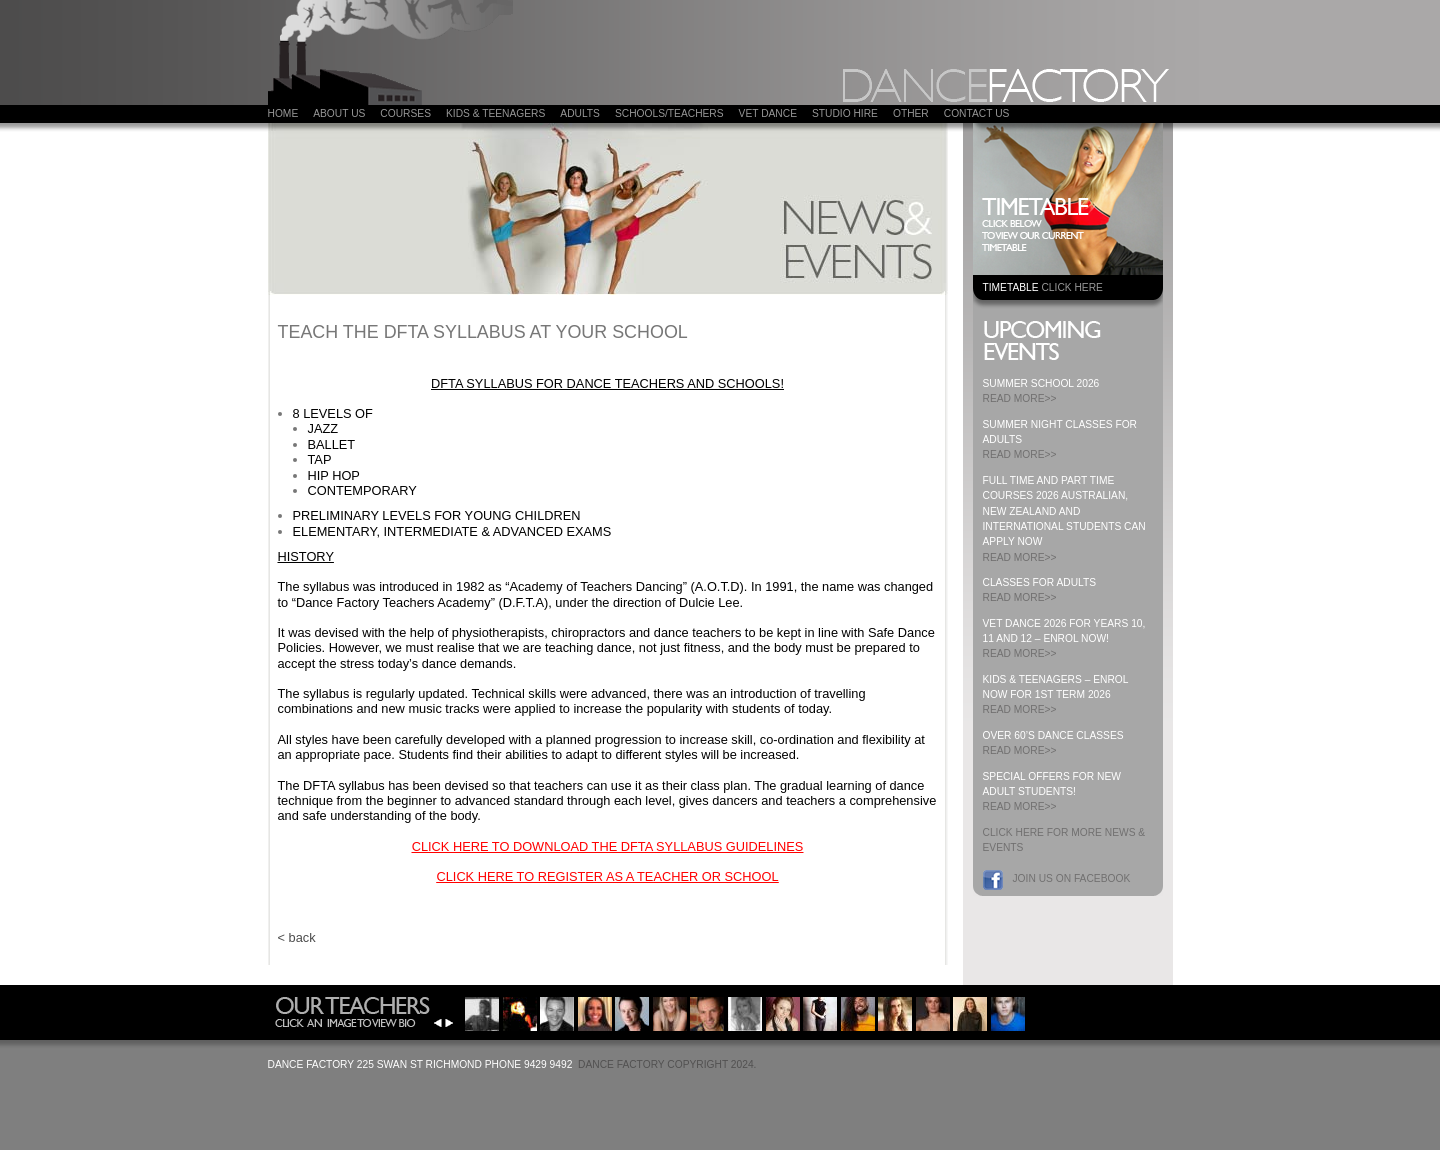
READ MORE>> (1020, 398)
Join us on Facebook (1072, 878)
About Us (339, 113)
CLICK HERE (1071, 287)
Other (911, 113)
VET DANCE (768, 113)
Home (283, 113)
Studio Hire (845, 113)
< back (297, 937)
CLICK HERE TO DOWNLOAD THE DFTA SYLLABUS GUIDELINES (608, 846)
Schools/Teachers (669, 113)
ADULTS (580, 113)
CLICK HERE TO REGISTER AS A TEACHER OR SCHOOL (607, 876)
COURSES (405, 113)
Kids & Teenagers (495, 113)
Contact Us (977, 113)
